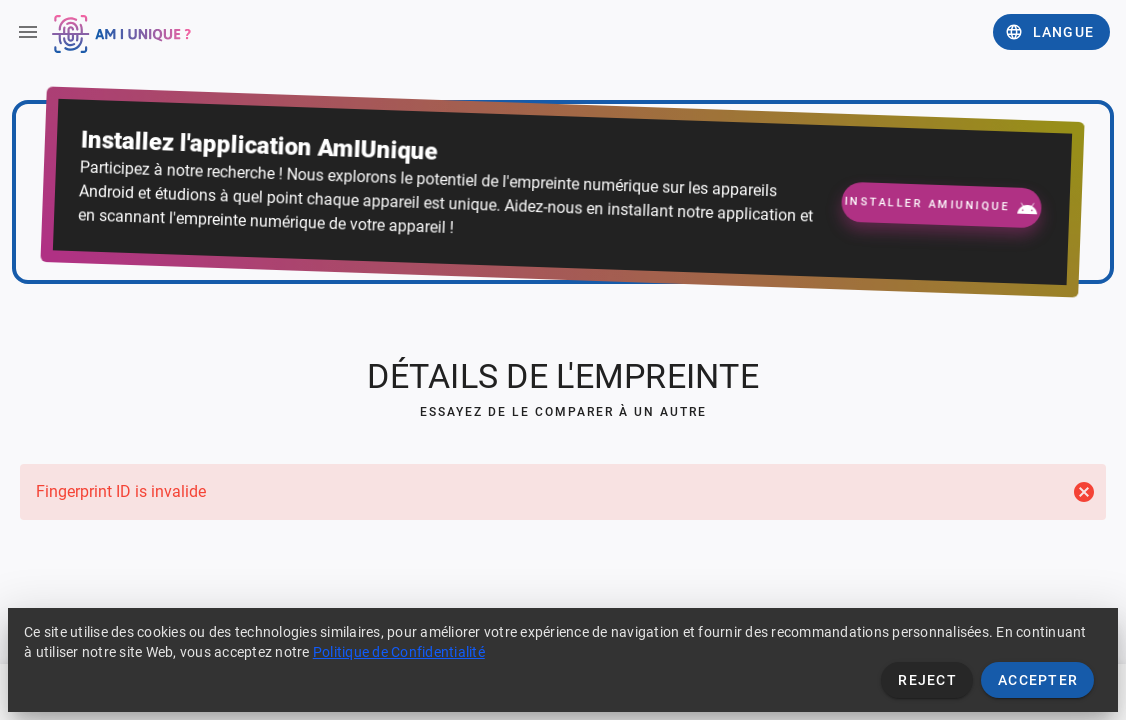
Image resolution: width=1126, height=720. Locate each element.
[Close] (1084, 492)
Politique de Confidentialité (399, 652)
